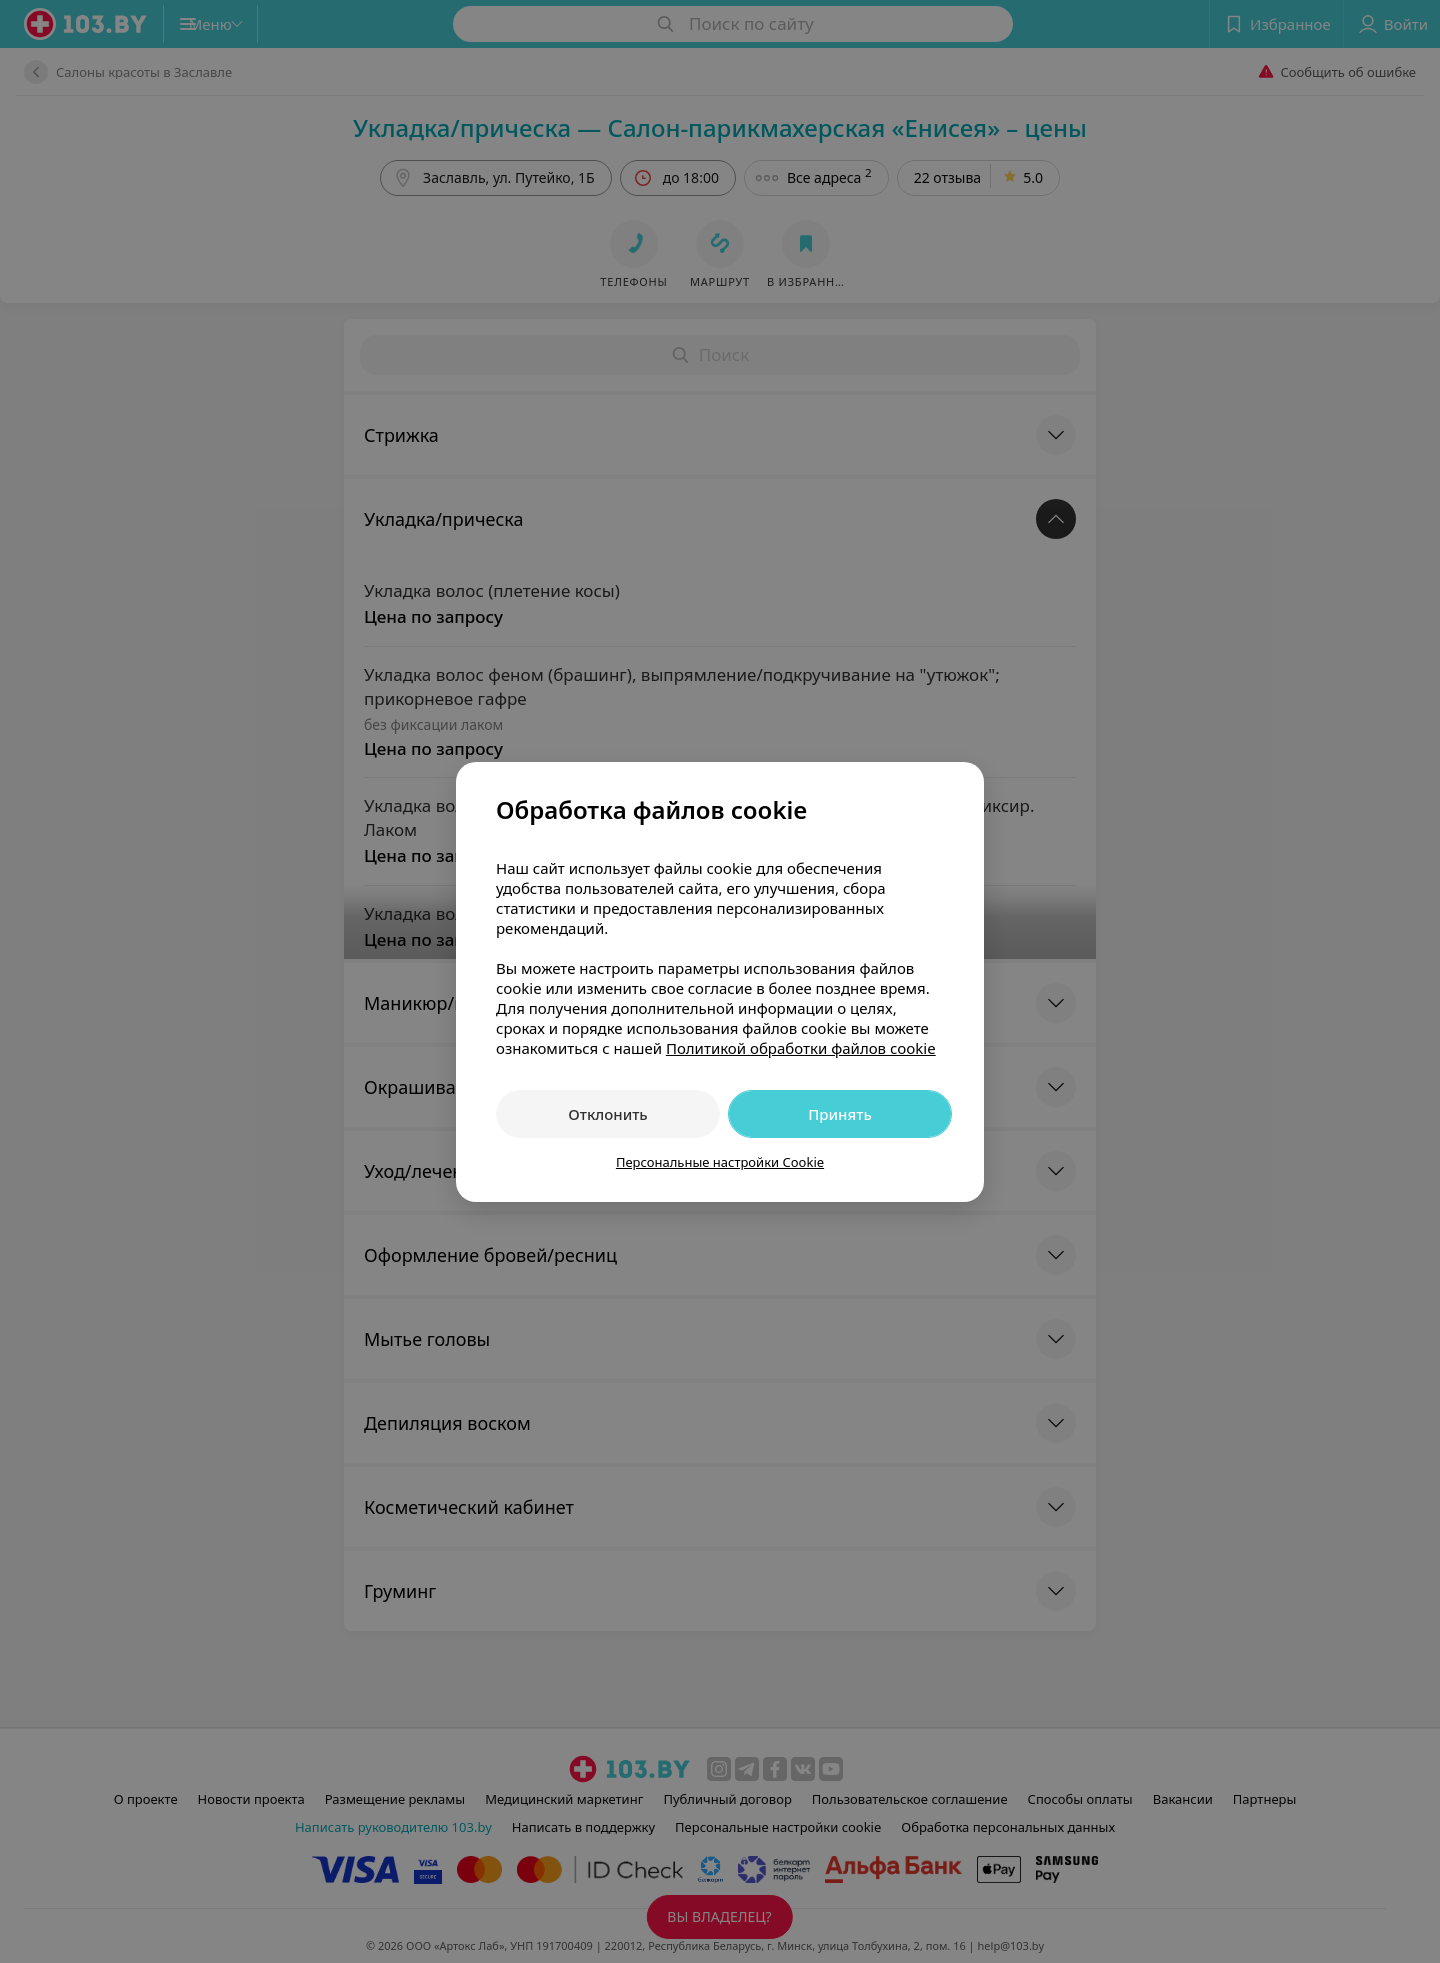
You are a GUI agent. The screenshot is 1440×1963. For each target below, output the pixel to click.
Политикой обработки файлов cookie (801, 1048)
